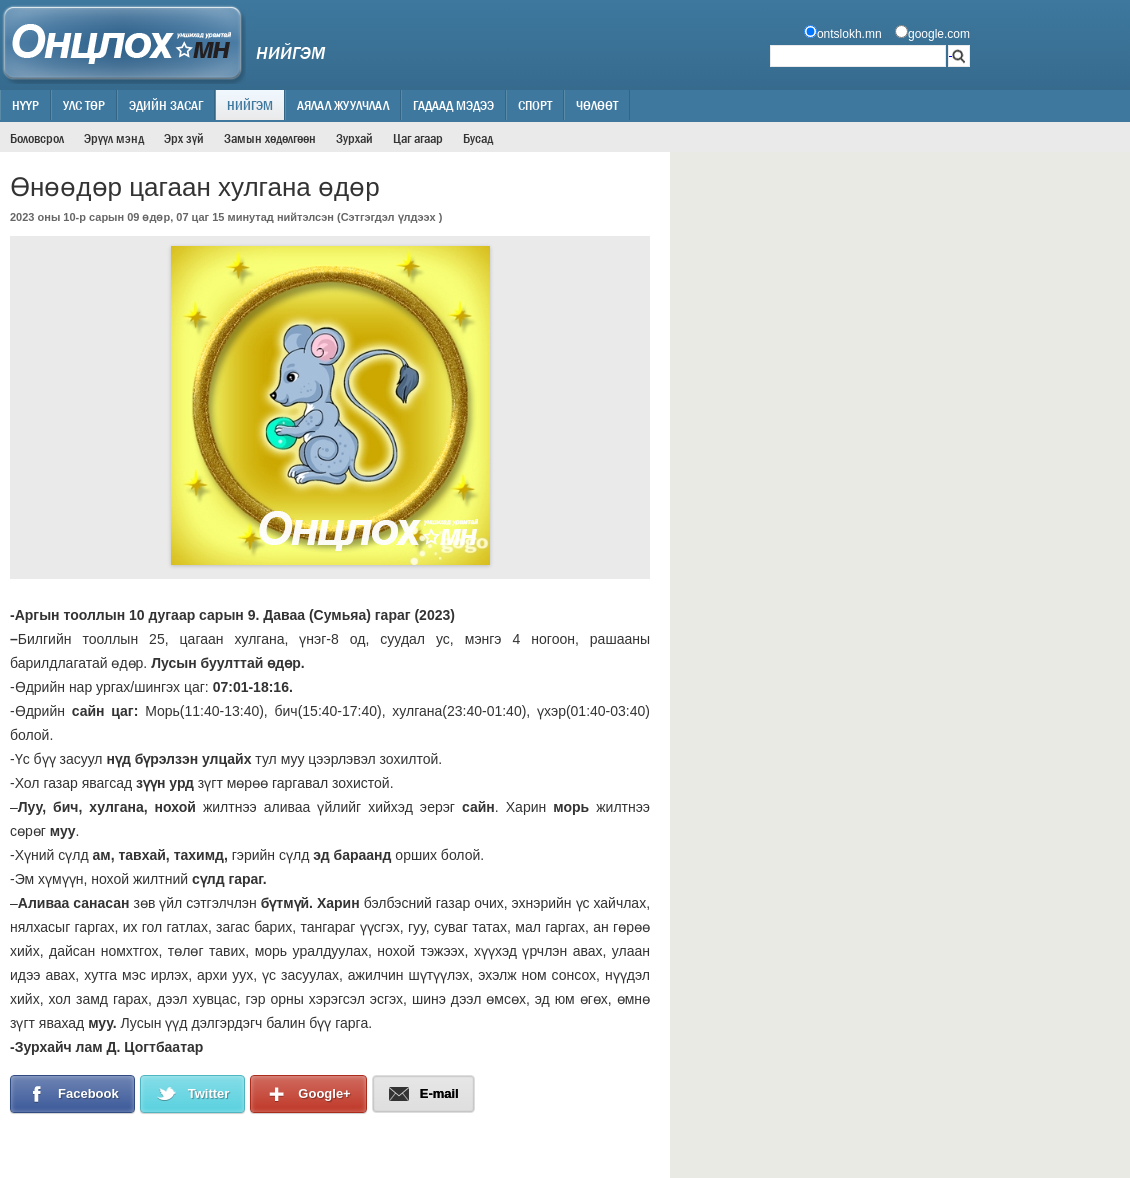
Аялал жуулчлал (343, 105)
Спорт (535, 105)
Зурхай (354, 138)
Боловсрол (37, 138)
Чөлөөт (597, 105)
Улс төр (84, 105)
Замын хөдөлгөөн (270, 138)
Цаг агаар (418, 138)
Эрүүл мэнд (114, 138)
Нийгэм (250, 105)
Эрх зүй (184, 138)
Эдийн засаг (166, 105)
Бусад (478, 138)
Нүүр (25, 105)
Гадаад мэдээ (453, 105)
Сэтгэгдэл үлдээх (388, 217)
